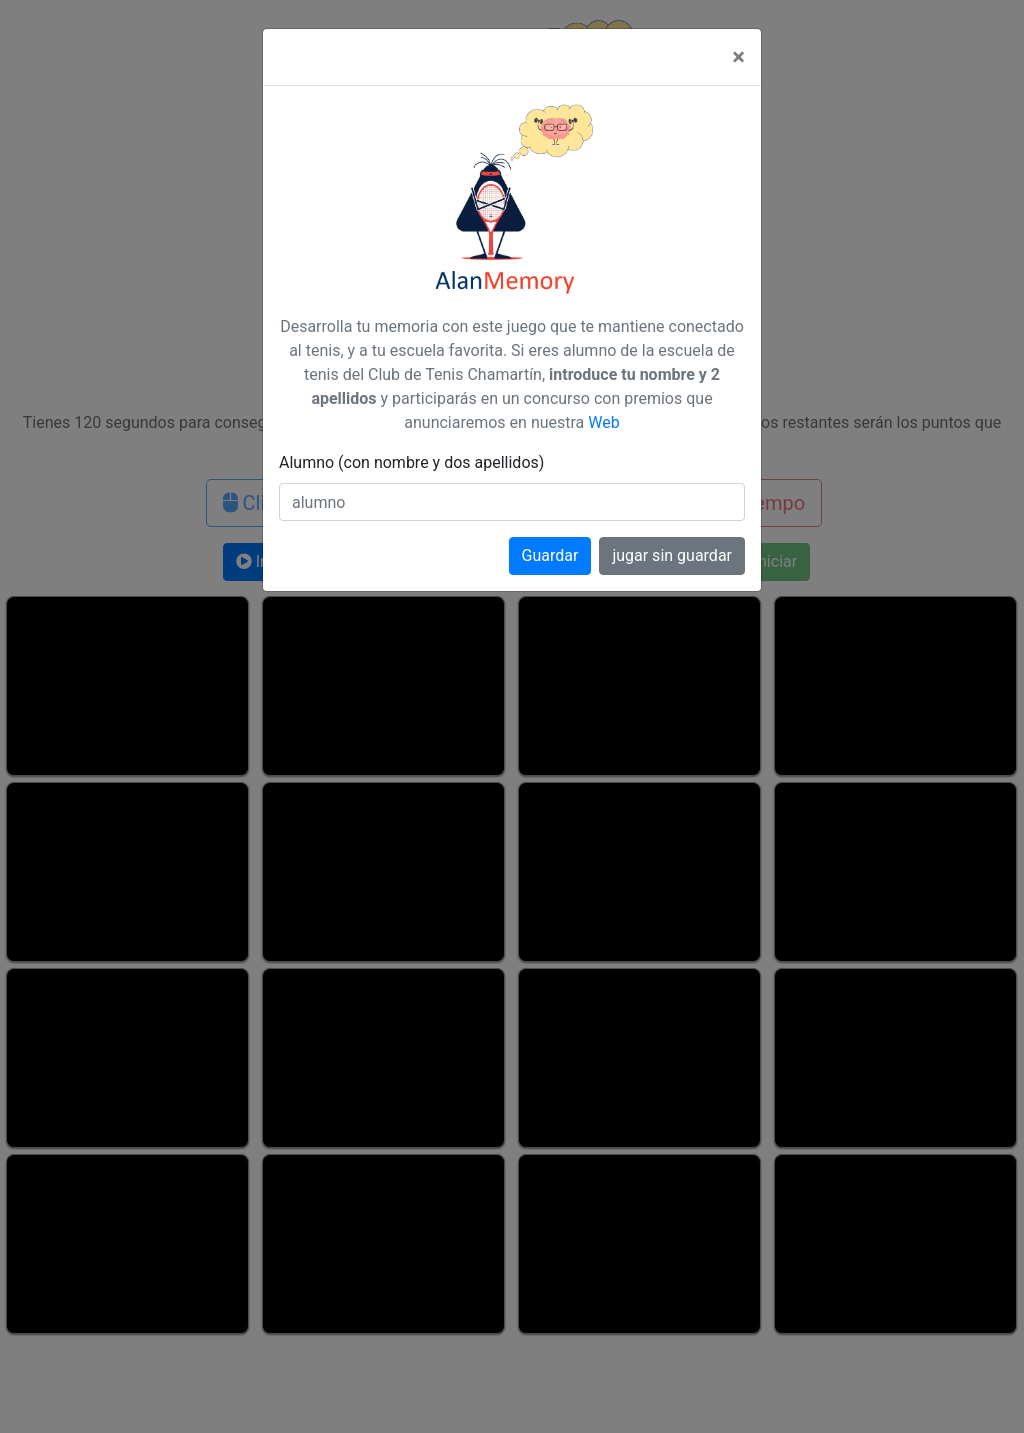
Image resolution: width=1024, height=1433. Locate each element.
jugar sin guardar (672, 555)
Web (603, 422)
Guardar (550, 555)
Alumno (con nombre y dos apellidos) (411, 462)
